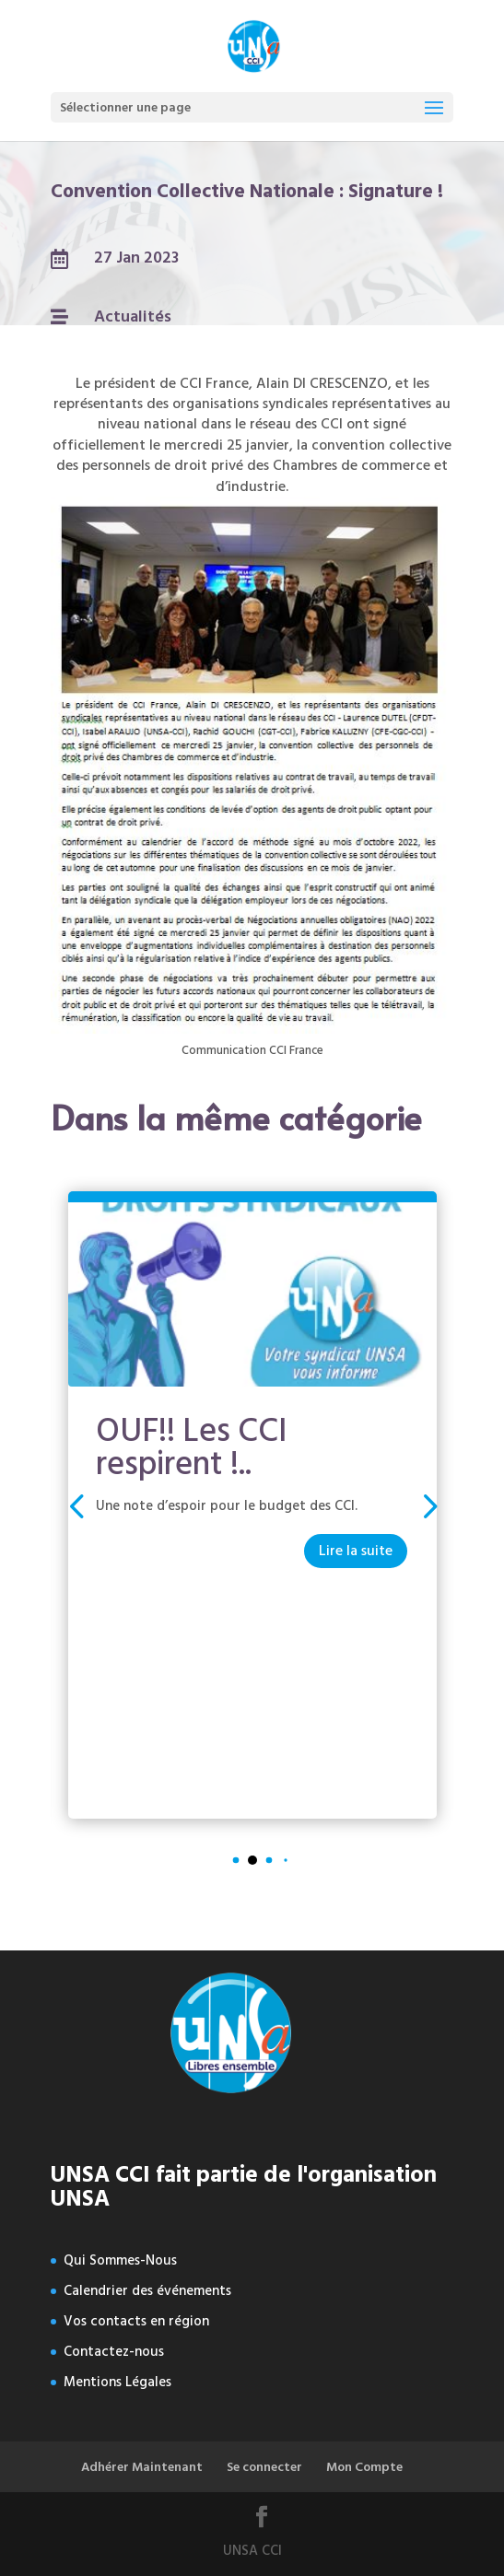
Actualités (132, 316)
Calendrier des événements (147, 2290)
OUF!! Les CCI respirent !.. (191, 1447)
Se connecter (264, 2466)
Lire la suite (356, 1551)
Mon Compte (364, 2466)
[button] (428, 1505)
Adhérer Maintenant (142, 2466)
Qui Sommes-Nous (120, 2260)
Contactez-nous (114, 2351)
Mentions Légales (117, 2382)
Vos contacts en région (136, 2321)
